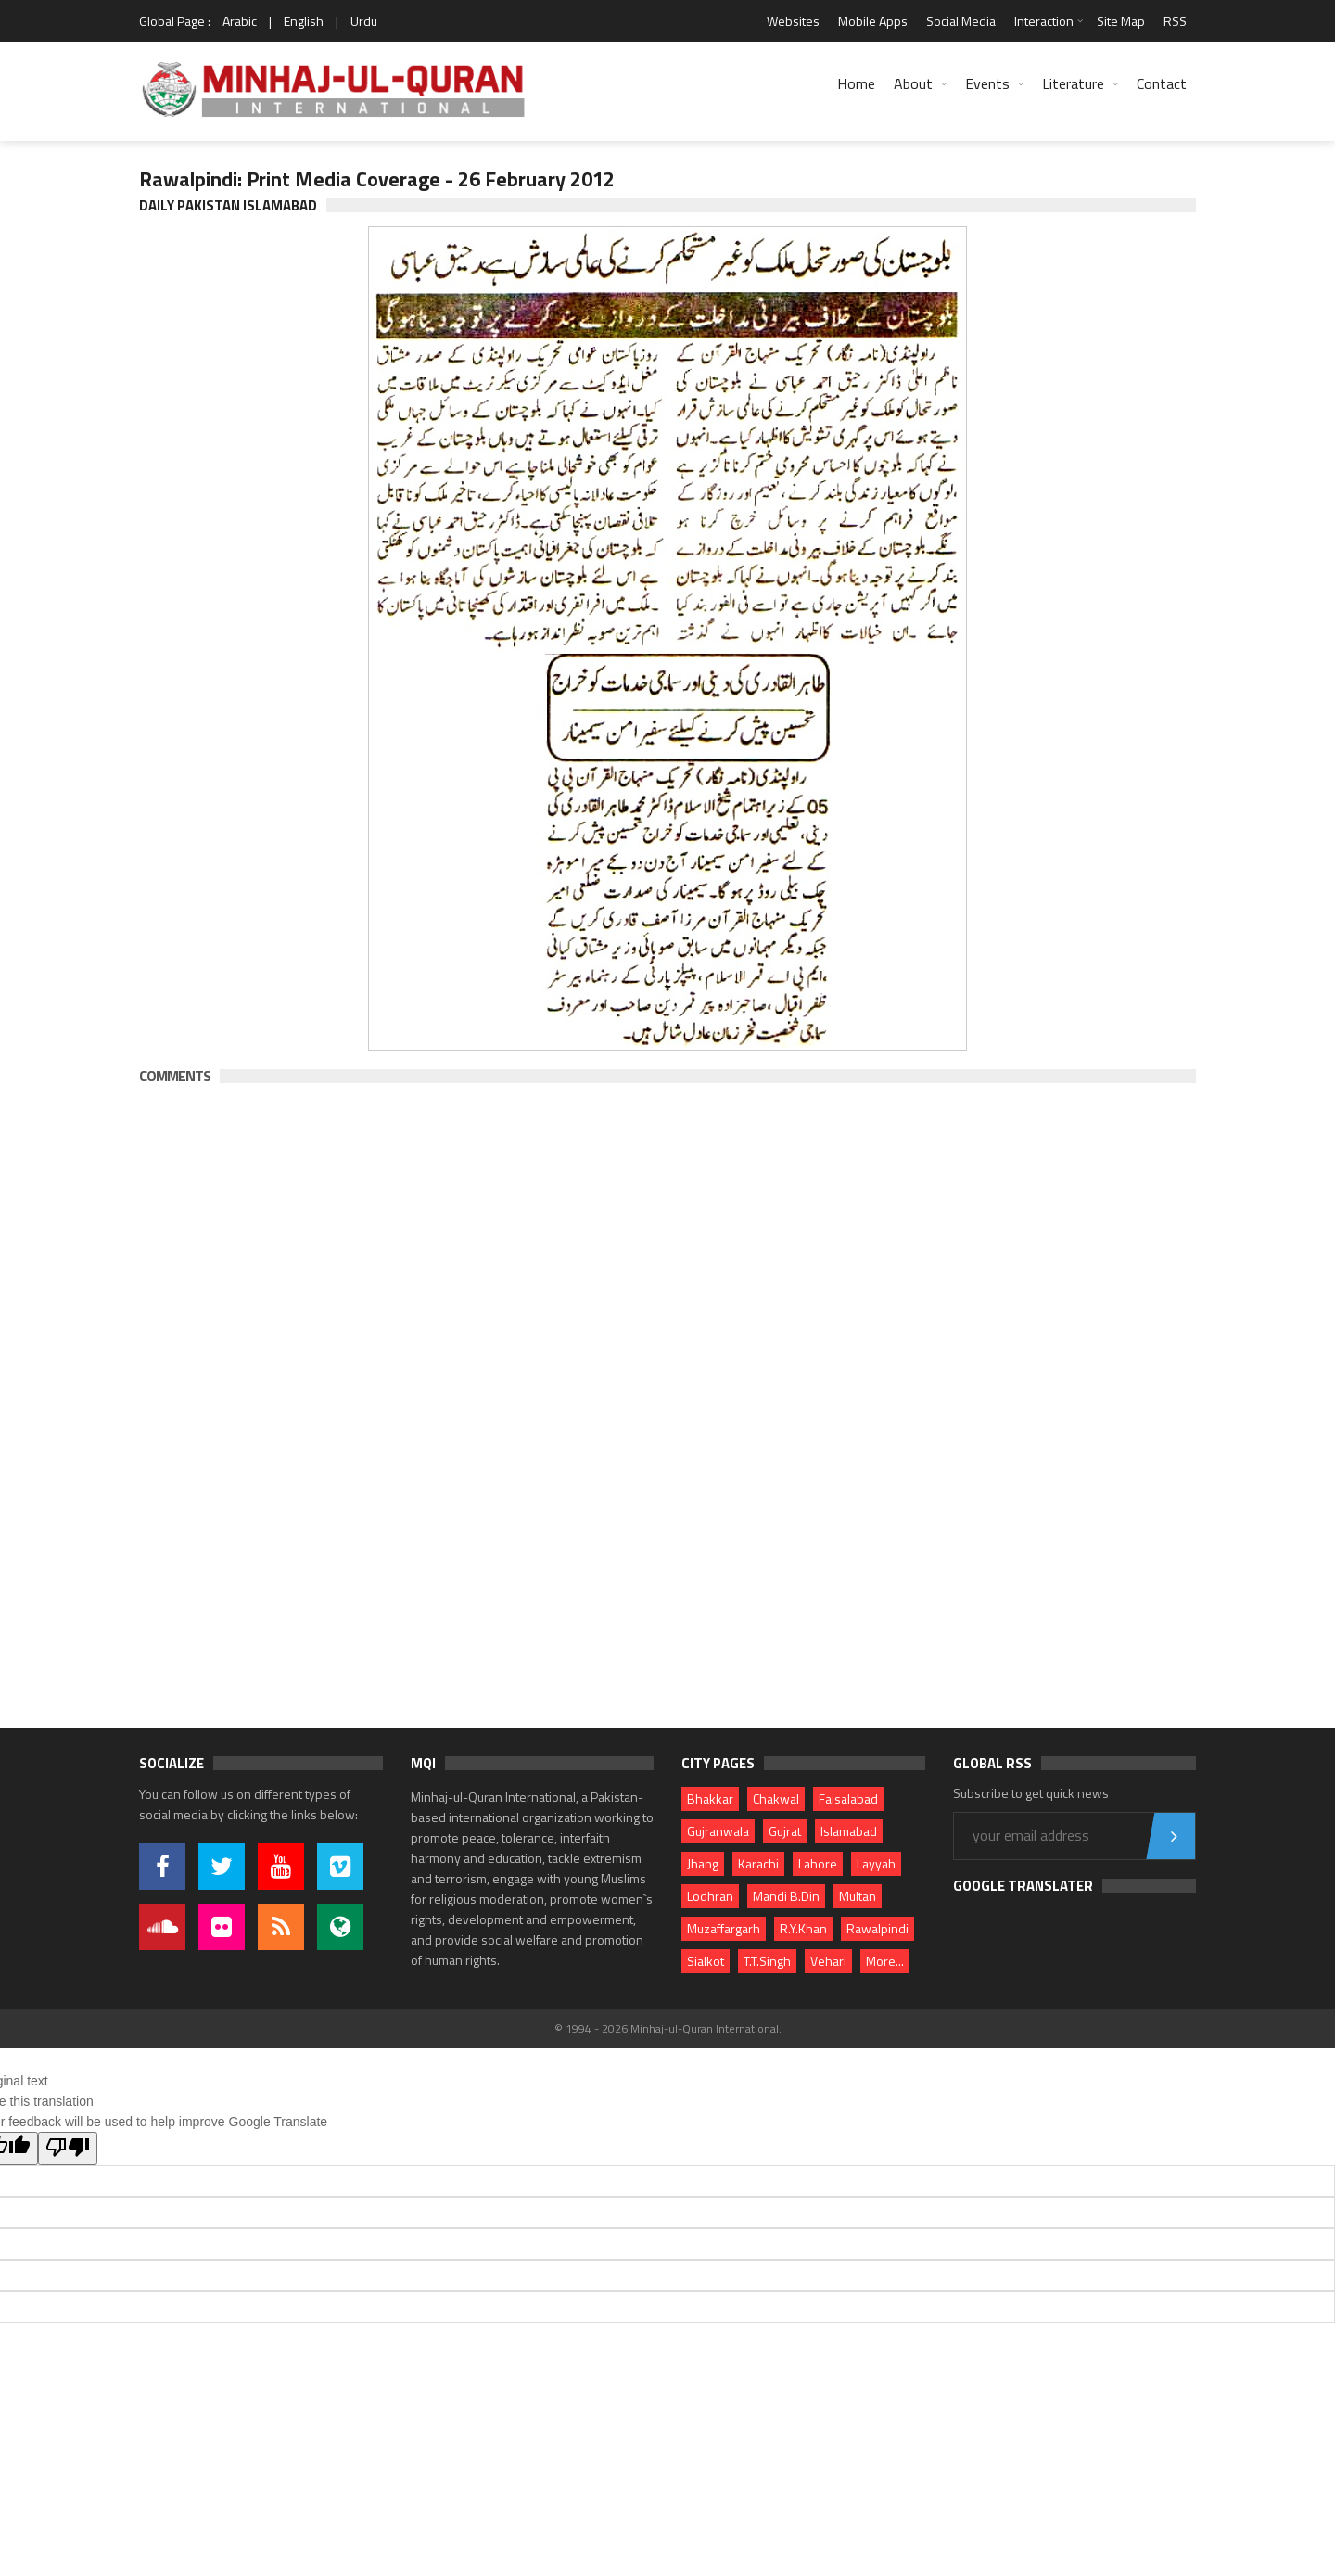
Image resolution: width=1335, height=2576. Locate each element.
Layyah (876, 1863)
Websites (793, 21)
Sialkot (705, 1960)
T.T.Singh (767, 1960)
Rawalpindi (877, 1928)
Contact (1162, 83)
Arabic (239, 21)
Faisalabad (848, 1798)
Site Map (1121, 21)
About (913, 83)
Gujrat (785, 1831)
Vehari (828, 1960)
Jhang (702, 1863)
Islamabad (848, 1831)
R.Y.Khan (803, 1928)
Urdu (363, 21)
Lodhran (710, 1896)
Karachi (758, 1863)
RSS (1175, 21)
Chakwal (776, 1798)
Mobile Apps (873, 21)
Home (856, 83)
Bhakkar (710, 1798)
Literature (1073, 83)
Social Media (961, 21)
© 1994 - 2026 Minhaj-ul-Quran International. (668, 2028)
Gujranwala (718, 1831)
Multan (857, 1896)
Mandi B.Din (786, 1896)
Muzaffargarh (723, 1928)
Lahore (817, 1863)
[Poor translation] (67, 2148)
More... (885, 1960)
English (304, 21)
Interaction (1044, 21)
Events (987, 83)
